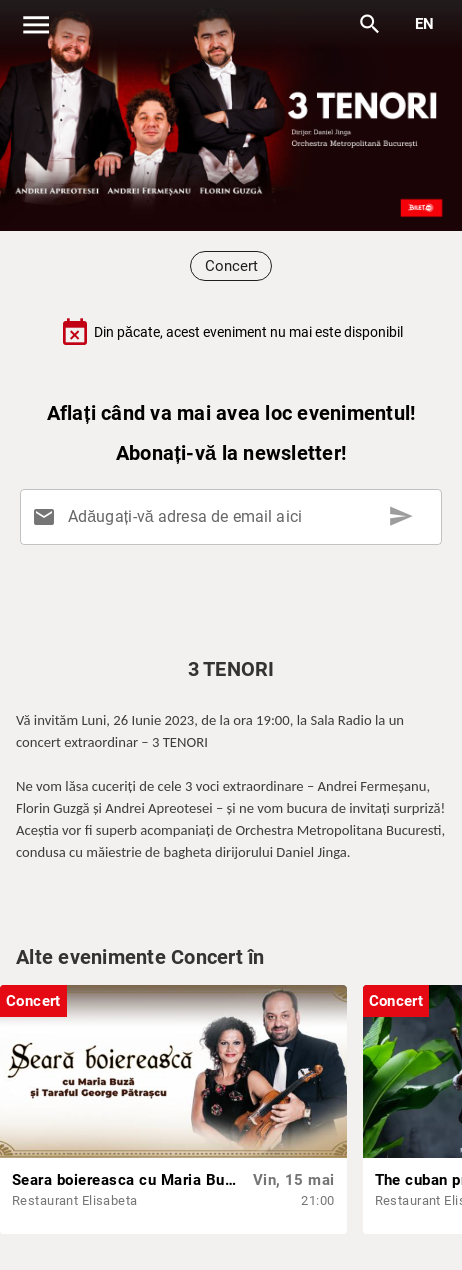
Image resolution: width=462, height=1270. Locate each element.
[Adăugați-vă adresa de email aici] (235, 517)
